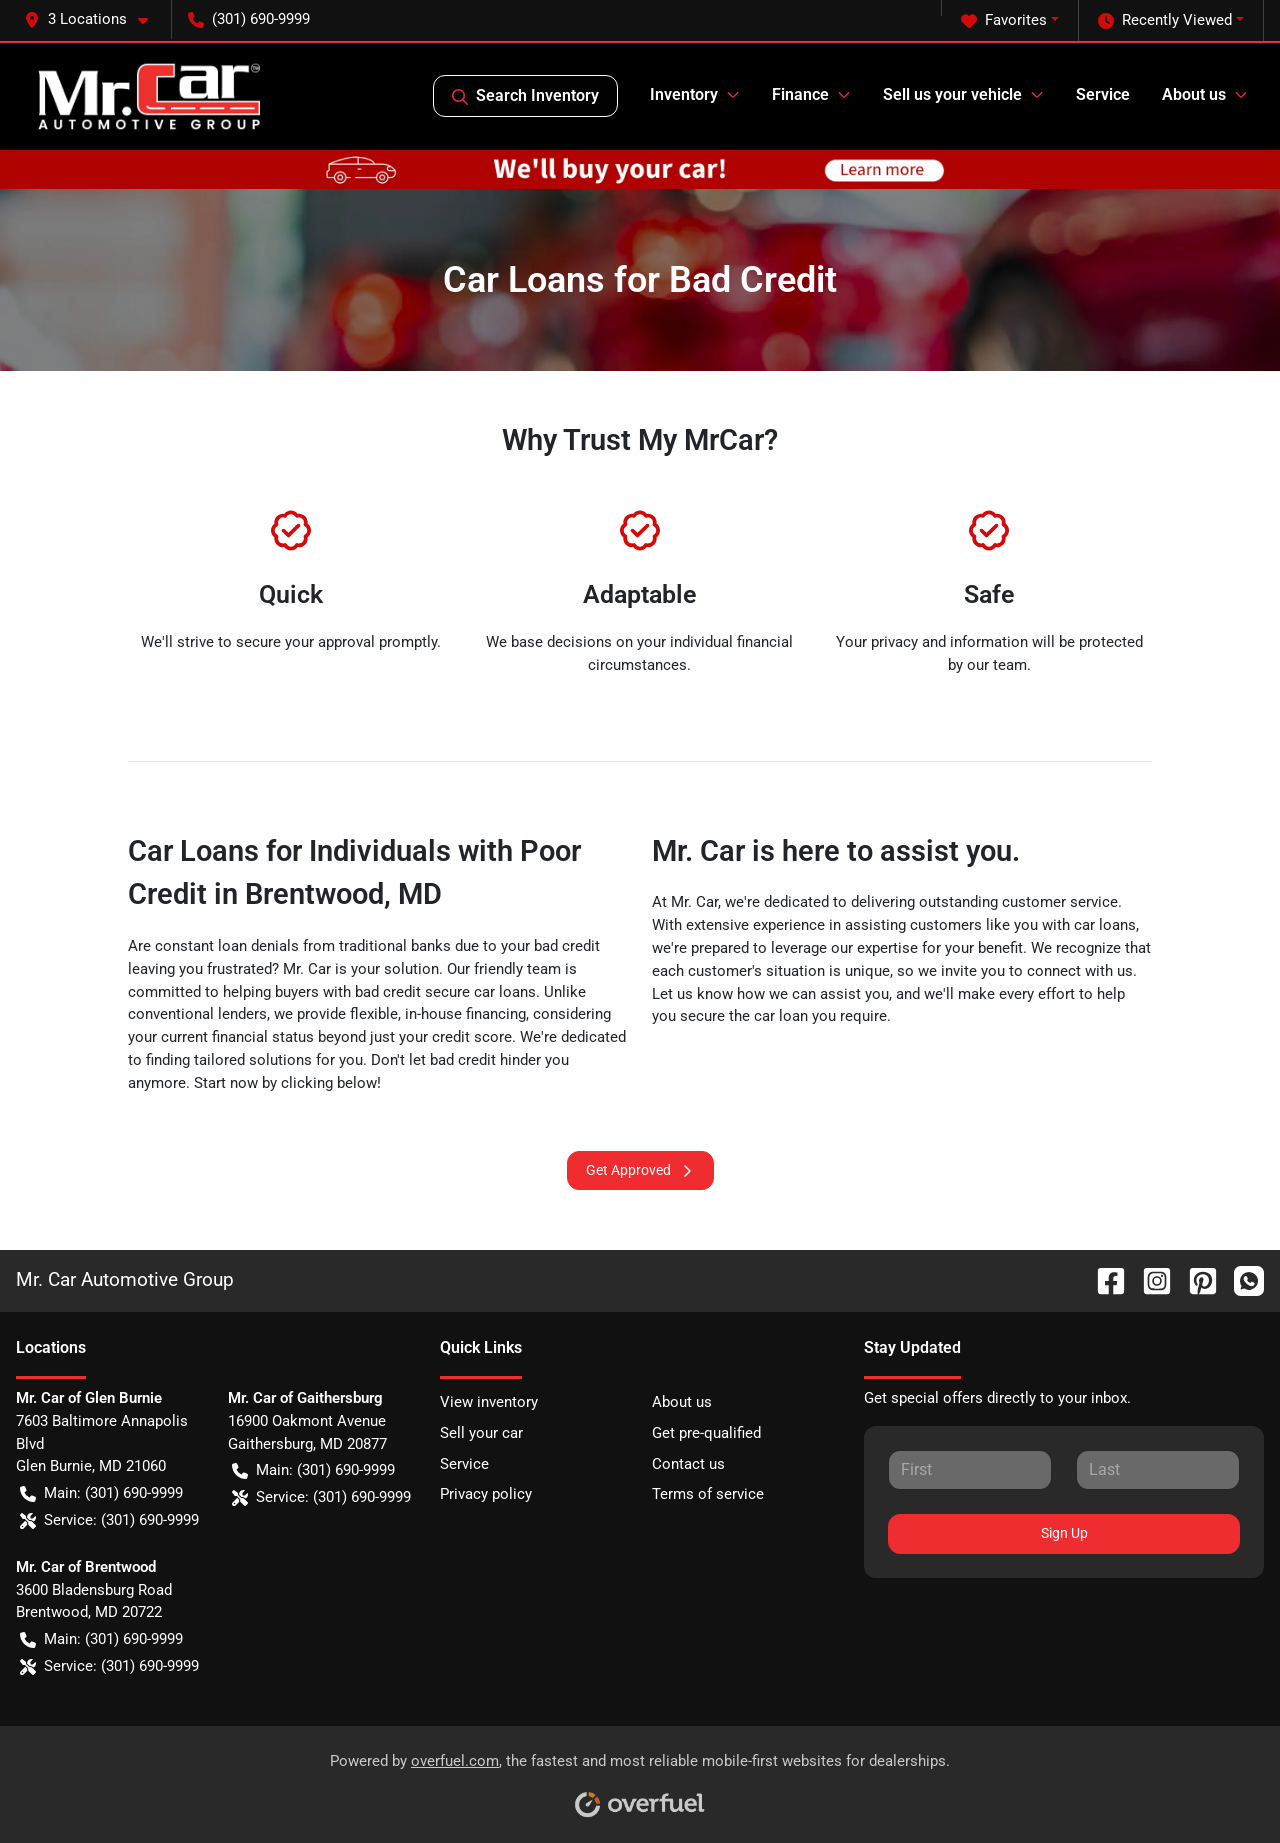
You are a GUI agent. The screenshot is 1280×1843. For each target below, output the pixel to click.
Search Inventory (525, 96)
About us (682, 1402)
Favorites (1004, 20)
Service (1103, 94)
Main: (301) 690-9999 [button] (101, 1493)
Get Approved (640, 1170)
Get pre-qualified (706, 1433)
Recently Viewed (1165, 20)
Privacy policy (486, 1494)
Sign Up (1064, 1533)
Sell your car (481, 1433)
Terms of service (708, 1494)
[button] (94, 19)
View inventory (489, 1402)
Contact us (688, 1464)
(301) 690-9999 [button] (249, 19)
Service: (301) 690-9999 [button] (109, 1520)
